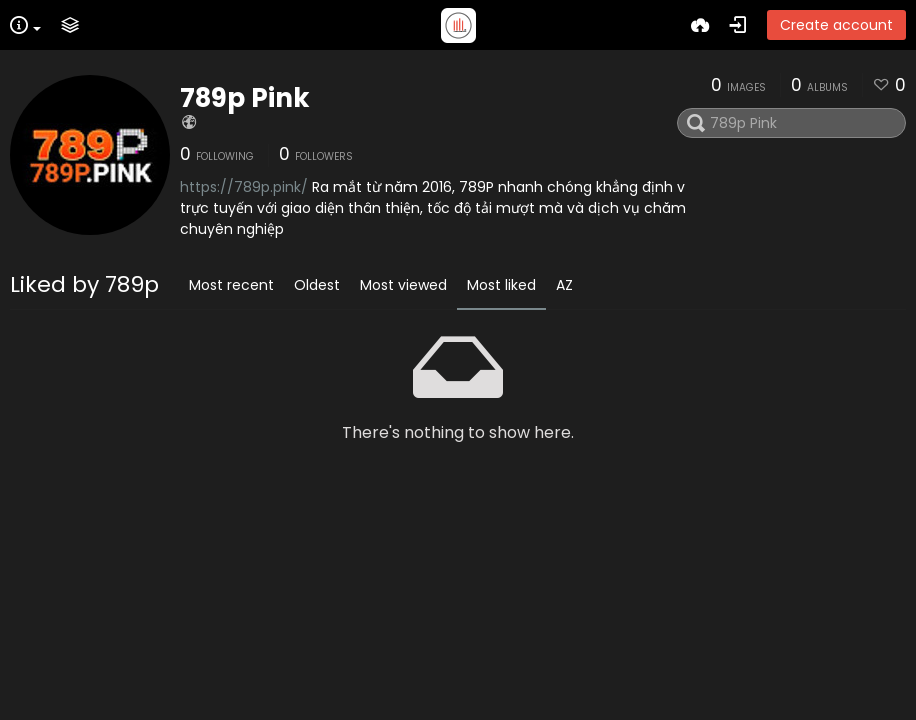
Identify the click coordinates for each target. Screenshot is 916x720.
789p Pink (245, 98)
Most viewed (403, 285)
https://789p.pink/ (244, 187)
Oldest (317, 285)
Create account (836, 25)
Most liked (501, 285)
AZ (564, 285)
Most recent (231, 285)
